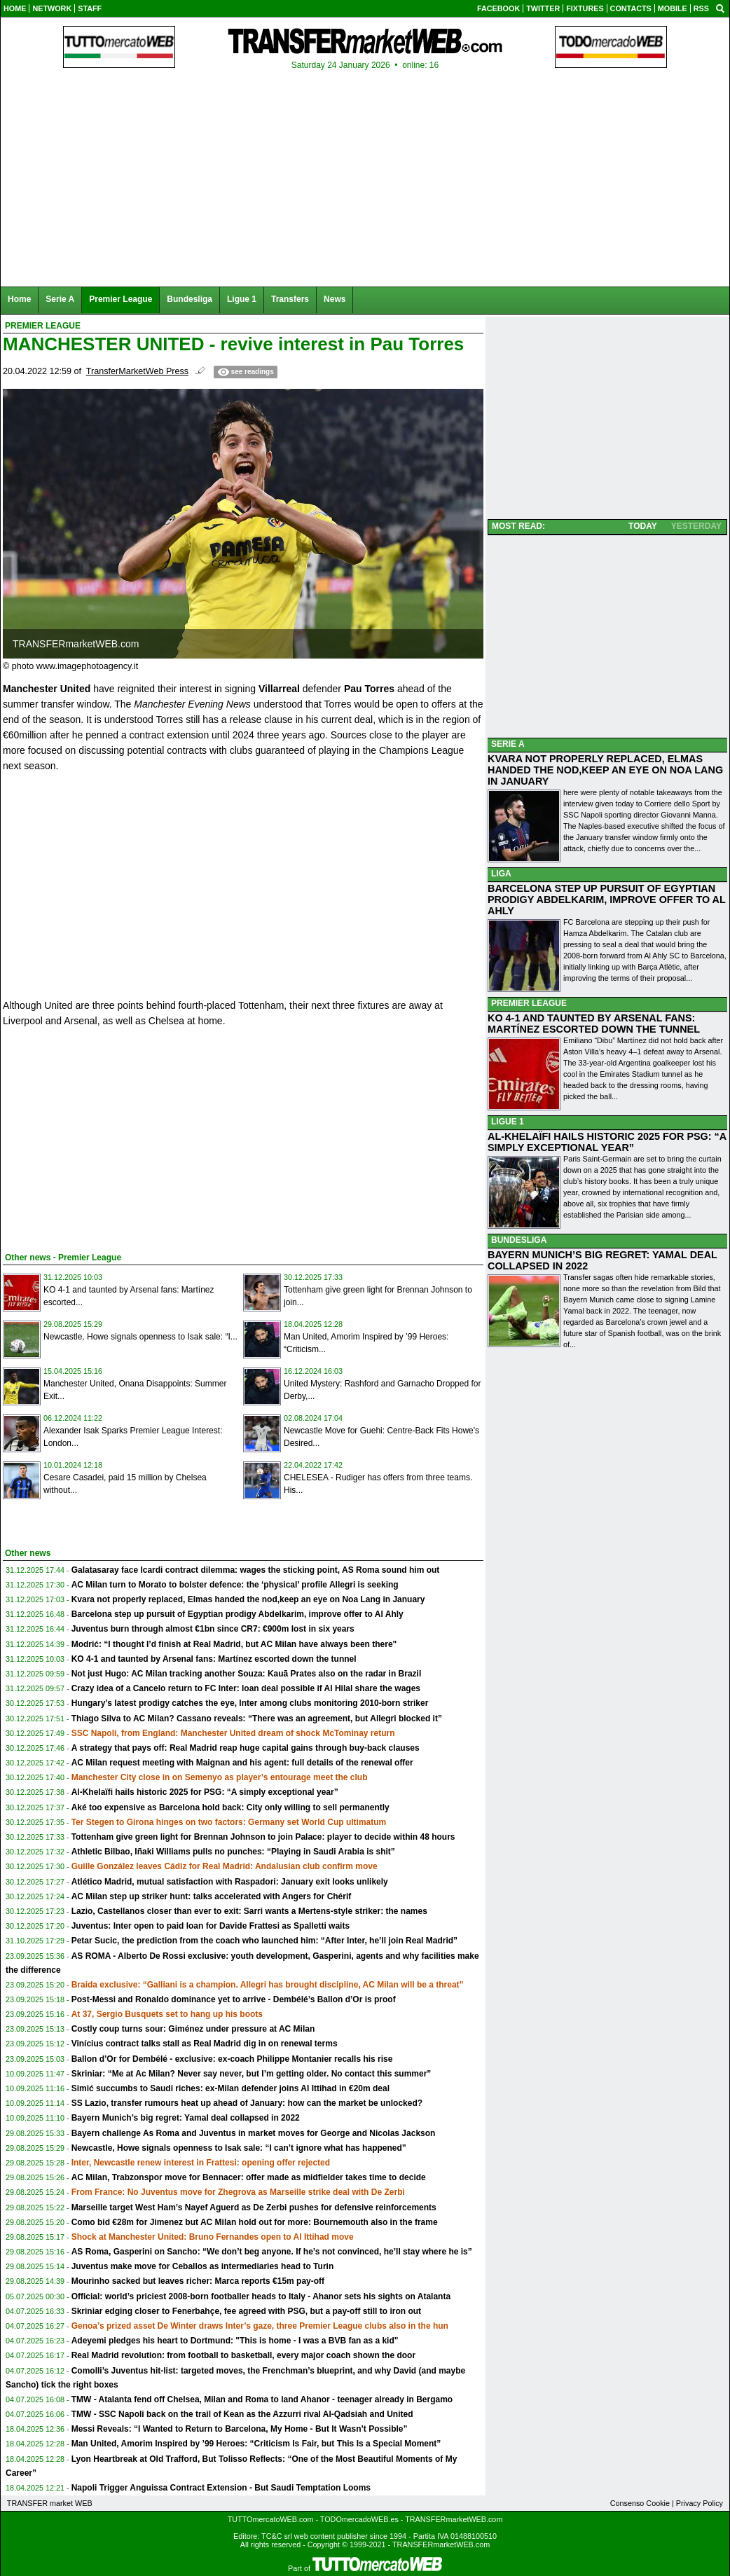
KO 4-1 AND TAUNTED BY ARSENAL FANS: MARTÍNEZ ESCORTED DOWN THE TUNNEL (594, 1023)
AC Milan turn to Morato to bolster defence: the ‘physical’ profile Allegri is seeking (235, 1585)
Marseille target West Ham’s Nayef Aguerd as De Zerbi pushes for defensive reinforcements (253, 2207)
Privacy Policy (699, 2503)
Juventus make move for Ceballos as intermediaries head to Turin (202, 2266)
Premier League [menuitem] (120, 299)
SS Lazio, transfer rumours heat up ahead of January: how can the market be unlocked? (246, 2103)
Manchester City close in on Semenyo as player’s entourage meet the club (219, 1777)
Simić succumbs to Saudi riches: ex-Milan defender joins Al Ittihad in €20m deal (230, 2088)
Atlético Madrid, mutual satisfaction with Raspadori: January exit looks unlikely (229, 1882)
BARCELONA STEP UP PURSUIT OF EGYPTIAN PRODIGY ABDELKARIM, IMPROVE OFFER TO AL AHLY (607, 899)
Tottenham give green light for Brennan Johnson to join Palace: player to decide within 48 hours (263, 1837)
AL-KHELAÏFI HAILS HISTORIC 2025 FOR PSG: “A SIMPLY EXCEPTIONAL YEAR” (607, 1142)
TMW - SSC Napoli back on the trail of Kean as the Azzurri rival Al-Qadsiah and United (242, 2414)
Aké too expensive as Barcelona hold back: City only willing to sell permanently (230, 1807)
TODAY (642, 526)
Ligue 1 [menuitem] (241, 299)
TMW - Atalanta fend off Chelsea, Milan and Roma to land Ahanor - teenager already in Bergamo (262, 2399)
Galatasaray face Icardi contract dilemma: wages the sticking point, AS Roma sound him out (255, 1570)
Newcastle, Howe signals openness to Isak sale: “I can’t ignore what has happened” (238, 2148)
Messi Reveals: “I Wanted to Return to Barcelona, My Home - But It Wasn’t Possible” (239, 2429)
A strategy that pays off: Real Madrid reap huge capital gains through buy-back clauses (245, 1748)
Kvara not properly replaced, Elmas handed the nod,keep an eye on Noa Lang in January (248, 1599)
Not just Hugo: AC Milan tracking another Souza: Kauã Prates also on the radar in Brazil (246, 1674)
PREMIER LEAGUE (529, 1003)
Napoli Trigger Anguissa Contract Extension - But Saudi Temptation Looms (221, 2488)
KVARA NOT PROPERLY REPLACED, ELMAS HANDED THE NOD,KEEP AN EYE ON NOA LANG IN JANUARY (605, 770)
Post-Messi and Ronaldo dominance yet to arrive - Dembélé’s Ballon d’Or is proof (233, 1999)
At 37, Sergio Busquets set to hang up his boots (167, 2014)
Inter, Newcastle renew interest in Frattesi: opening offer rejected (200, 2163)
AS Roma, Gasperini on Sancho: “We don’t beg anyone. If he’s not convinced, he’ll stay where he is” (271, 2252)
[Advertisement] (108, 1137)
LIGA (501, 874)
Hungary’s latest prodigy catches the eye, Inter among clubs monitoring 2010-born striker (250, 1703)
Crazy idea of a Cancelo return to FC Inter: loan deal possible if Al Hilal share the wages (245, 1688)
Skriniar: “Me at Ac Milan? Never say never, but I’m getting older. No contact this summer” (251, 2074)
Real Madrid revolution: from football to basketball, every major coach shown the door (243, 2355)
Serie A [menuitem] (60, 299)
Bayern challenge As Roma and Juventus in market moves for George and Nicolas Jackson (253, 2133)
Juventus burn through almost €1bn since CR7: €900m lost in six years (212, 1629)
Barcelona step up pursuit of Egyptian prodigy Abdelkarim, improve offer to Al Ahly (237, 1614)
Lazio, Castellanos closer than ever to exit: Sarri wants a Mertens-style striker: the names (249, 1911)
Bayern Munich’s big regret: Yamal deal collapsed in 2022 (185, 2118)
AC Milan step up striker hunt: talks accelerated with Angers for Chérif (211, 1896)
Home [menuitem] (19, 299)
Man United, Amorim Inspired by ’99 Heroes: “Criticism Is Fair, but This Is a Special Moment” (256, 2443)
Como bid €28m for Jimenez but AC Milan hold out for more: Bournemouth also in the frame (254, 2222)
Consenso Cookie (640, 2503)
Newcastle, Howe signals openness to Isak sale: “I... (140, 1337)
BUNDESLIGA (518, 1240)
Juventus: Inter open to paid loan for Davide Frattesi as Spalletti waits (210, 1926)
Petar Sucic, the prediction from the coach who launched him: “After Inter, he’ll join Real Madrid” (264, 1940)
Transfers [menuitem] (290, 299)
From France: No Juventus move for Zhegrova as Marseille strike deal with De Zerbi (238, 2192)
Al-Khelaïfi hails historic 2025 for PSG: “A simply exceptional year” (204, 1792)
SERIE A (508, 744)
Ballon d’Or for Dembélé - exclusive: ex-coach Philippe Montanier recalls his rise (232, 2059)
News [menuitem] (334, 299)
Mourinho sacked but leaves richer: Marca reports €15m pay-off (197, 2281)
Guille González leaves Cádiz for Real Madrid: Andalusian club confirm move (224, 1866)
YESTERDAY (696, 526)
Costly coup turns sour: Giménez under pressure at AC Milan (193, 2029)
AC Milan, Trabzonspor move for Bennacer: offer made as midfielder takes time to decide (248, 2177)
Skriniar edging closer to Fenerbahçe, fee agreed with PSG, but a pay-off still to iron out (246, 2311)
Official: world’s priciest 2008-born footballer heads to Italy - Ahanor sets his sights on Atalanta (260, 2296)
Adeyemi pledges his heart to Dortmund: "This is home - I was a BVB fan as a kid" (235, 2341)
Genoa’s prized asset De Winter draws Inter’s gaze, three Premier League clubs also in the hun (259, 2326)
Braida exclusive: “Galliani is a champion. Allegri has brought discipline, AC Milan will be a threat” (267, 1985)
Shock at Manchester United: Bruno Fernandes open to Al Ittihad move (212, 2237)
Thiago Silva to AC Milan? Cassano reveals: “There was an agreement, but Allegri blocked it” (256, 1718)
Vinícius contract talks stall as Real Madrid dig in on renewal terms (204, 2043)
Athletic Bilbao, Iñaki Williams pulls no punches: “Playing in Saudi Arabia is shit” (233, 1852)
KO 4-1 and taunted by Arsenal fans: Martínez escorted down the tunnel (214, 1659)
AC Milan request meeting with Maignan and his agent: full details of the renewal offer (242, 1763)
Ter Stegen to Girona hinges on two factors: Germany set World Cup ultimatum (229, 1822)
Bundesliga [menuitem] (189, 299)
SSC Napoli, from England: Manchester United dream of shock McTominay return (233, 1733)
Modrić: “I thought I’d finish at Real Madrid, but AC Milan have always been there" (234, 1644)
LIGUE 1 (507, 1122)
